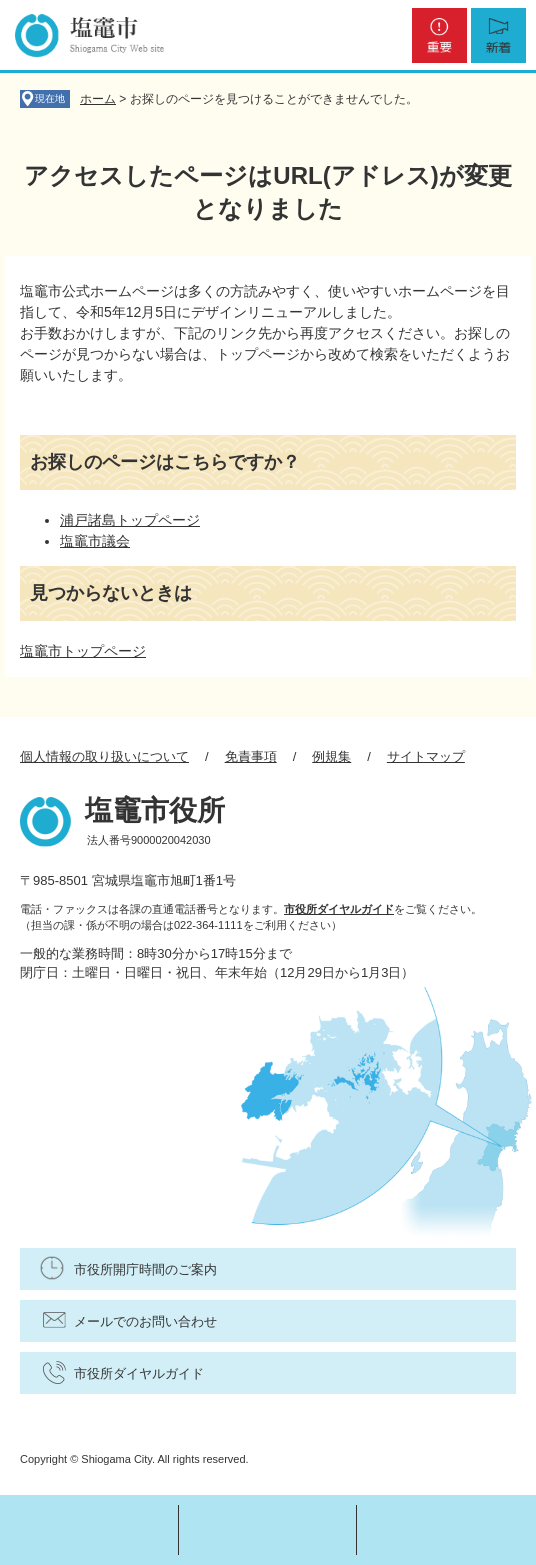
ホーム (98, 99)
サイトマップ (426, 756)
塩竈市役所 (155, 810)
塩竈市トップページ (83, 651)
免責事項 (251, 756)
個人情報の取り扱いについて (104, 756)
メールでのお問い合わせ (145, 1321)
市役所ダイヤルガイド (339, 909)
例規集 (331, 756)
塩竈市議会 (95, 541)
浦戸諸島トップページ (130, 520)
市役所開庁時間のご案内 (145, 1269)
